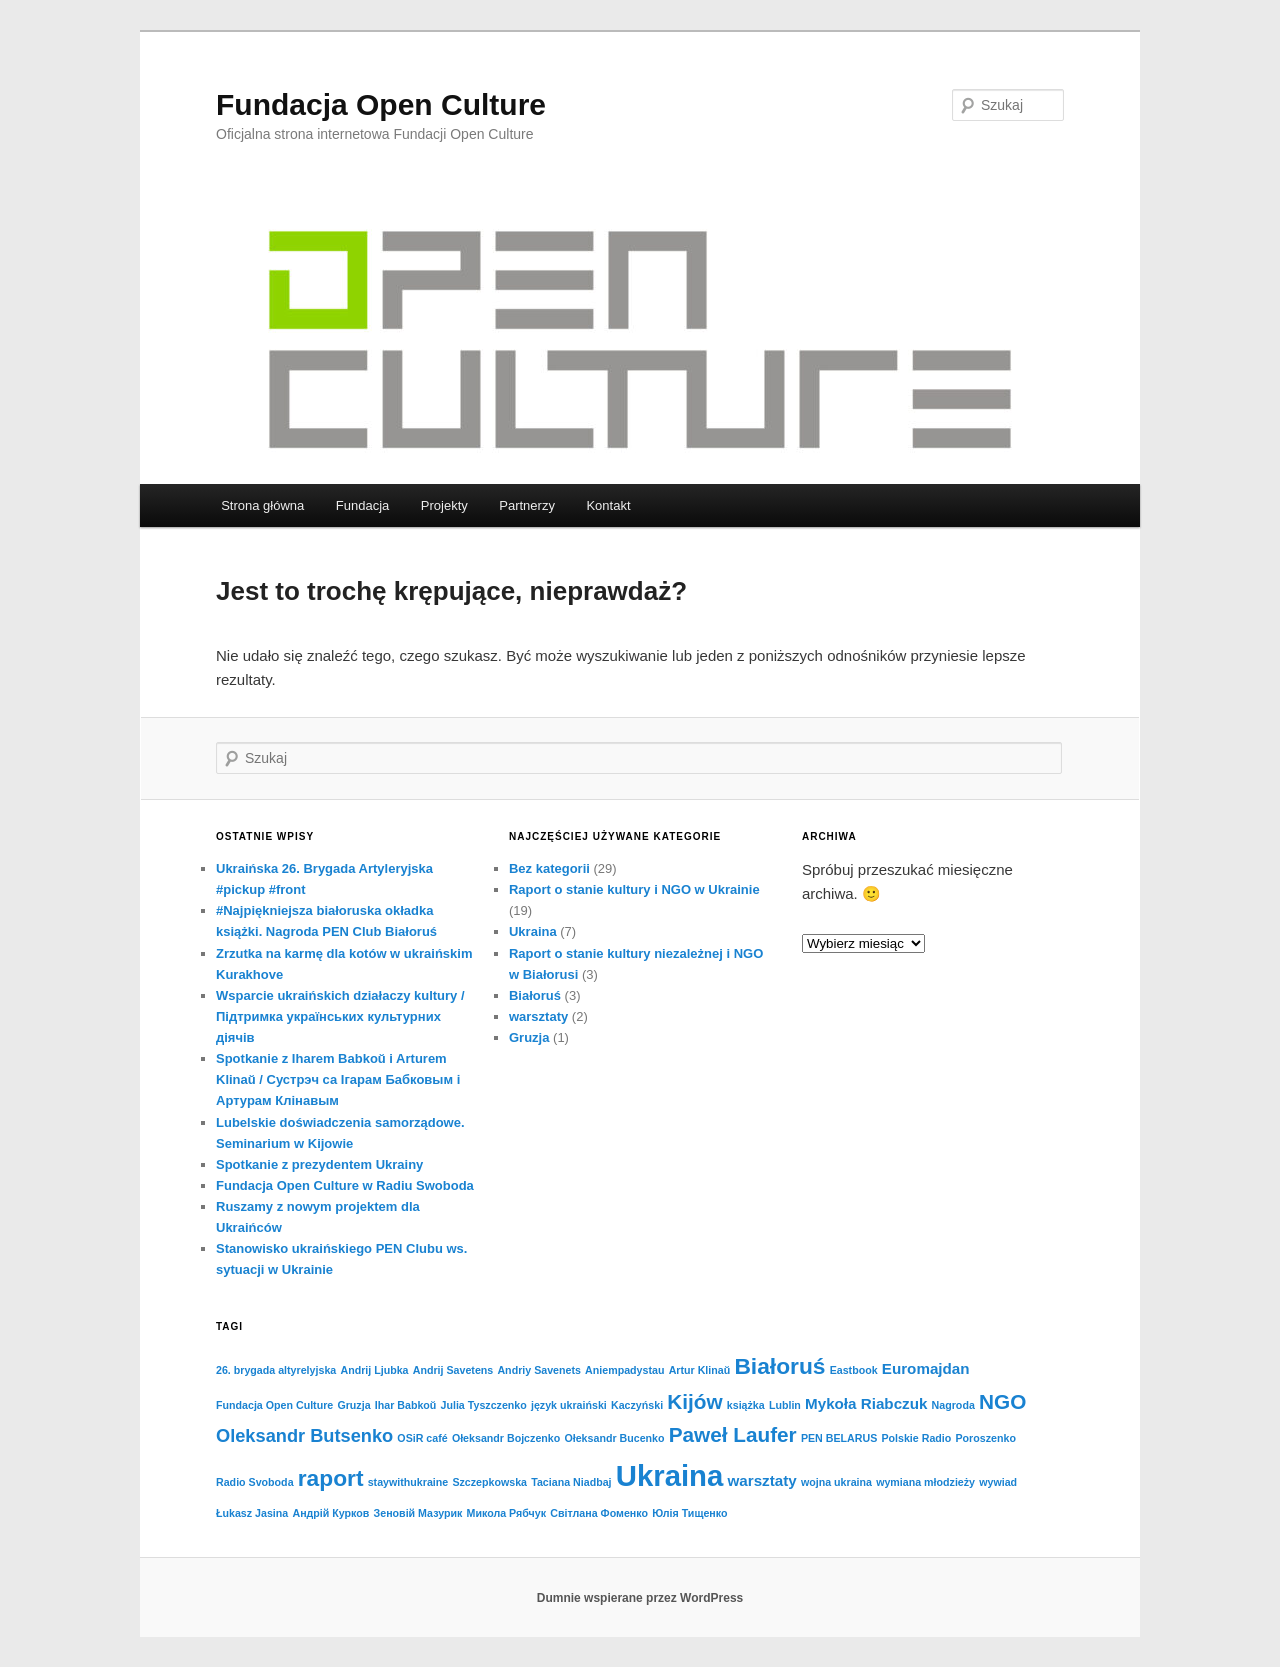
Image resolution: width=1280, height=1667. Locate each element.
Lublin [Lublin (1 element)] (785, 1405)
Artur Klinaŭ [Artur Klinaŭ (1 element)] (700, 1370)
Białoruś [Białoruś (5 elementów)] (779, 1366)
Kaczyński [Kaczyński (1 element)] (637, 1405)
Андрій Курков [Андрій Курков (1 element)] (330, 1513)
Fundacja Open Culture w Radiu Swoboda (345, 1185)
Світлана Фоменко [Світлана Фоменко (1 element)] (599, 1513)
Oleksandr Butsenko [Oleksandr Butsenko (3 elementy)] (304, 1435)
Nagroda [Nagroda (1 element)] (953, 1405)
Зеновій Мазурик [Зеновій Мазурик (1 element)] (418, 1513)
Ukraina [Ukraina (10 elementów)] (670, 1475)
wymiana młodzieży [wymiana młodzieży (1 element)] (925, 1482)
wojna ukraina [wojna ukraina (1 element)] (836, 1482)
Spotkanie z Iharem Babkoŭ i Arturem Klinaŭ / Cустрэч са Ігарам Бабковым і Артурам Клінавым (338, 1079)
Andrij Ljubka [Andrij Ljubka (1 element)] (374, 1370)
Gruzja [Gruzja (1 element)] (353, 1405)
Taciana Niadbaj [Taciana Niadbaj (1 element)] (571, 1482)
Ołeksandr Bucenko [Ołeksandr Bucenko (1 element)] (614, 1438)
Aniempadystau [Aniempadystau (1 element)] (624, 1370)
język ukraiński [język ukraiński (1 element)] (569, 1405)
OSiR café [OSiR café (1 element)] (422, 1438)
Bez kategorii (549, 868)
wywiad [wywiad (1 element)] (998, 1482)
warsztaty (538, 1016)
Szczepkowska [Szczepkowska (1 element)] (489, 1482)
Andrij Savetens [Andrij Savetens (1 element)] (453, 1370)
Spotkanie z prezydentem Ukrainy (319, 1164)
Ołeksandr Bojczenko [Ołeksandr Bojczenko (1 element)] (506, 1438)
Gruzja (529, 1037)
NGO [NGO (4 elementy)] (1002, 1401)
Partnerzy (527, 505)
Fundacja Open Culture (381, 104)
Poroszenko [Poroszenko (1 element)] (986, 1438)
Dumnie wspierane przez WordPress (640, 1598)
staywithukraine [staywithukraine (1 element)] (408, 1482)
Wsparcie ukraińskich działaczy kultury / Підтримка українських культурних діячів (340, 1016)
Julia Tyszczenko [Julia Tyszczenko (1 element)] (484, 1405)
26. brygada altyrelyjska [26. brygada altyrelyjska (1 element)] (276, 1370)
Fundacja (362, 505)
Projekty (444, 505)
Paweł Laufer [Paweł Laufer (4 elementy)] (733, 1434)
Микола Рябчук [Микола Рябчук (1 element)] (506, 1513)
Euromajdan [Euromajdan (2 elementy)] (926, 1368)
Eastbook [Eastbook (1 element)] (854, 1370)
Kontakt (608, 505)
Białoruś (535, 995)
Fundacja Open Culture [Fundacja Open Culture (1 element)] (274, 1405)
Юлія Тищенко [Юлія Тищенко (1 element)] (689, 1513)
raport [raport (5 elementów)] (331, 1478)
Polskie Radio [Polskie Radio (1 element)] (916, 1438)
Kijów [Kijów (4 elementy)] (694, 1401)
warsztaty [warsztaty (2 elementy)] (762, 1480)
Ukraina (533, 931)
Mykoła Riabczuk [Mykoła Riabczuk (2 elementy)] (866, 1403)
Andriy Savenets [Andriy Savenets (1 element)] (539, 1370)
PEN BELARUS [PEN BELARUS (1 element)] (839, 1438)
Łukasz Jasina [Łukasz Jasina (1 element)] (252, 1513)
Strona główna (262, 505)
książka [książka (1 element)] (746, 1405)
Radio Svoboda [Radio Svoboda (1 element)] (255, 1482)
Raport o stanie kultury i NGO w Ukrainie (634, 889)
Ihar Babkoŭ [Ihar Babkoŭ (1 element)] (406, 1405)
